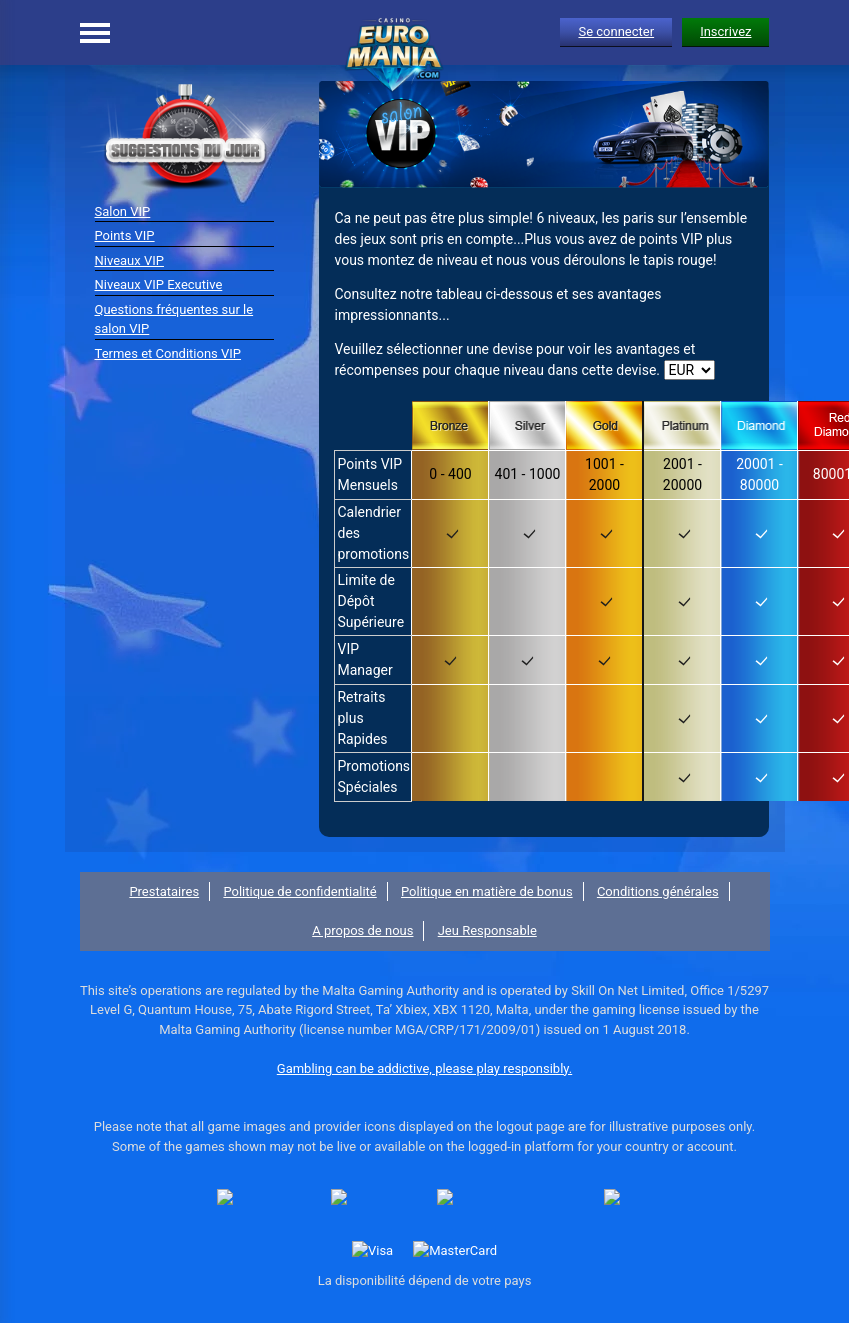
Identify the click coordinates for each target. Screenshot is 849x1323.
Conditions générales (658, 891)
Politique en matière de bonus (487, 891)
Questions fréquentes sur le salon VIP (174, 319)
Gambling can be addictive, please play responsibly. (424, 1068)
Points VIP (125, 235)
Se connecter (616, 31)
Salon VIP (123, 211)
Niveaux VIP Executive (159, 284)
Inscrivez (725, 31)
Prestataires (164, 891)
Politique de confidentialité (299, 891)
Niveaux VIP (129, 260)
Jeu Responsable (487, 930)
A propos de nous (362, 930)
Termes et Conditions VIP (168, 353)
